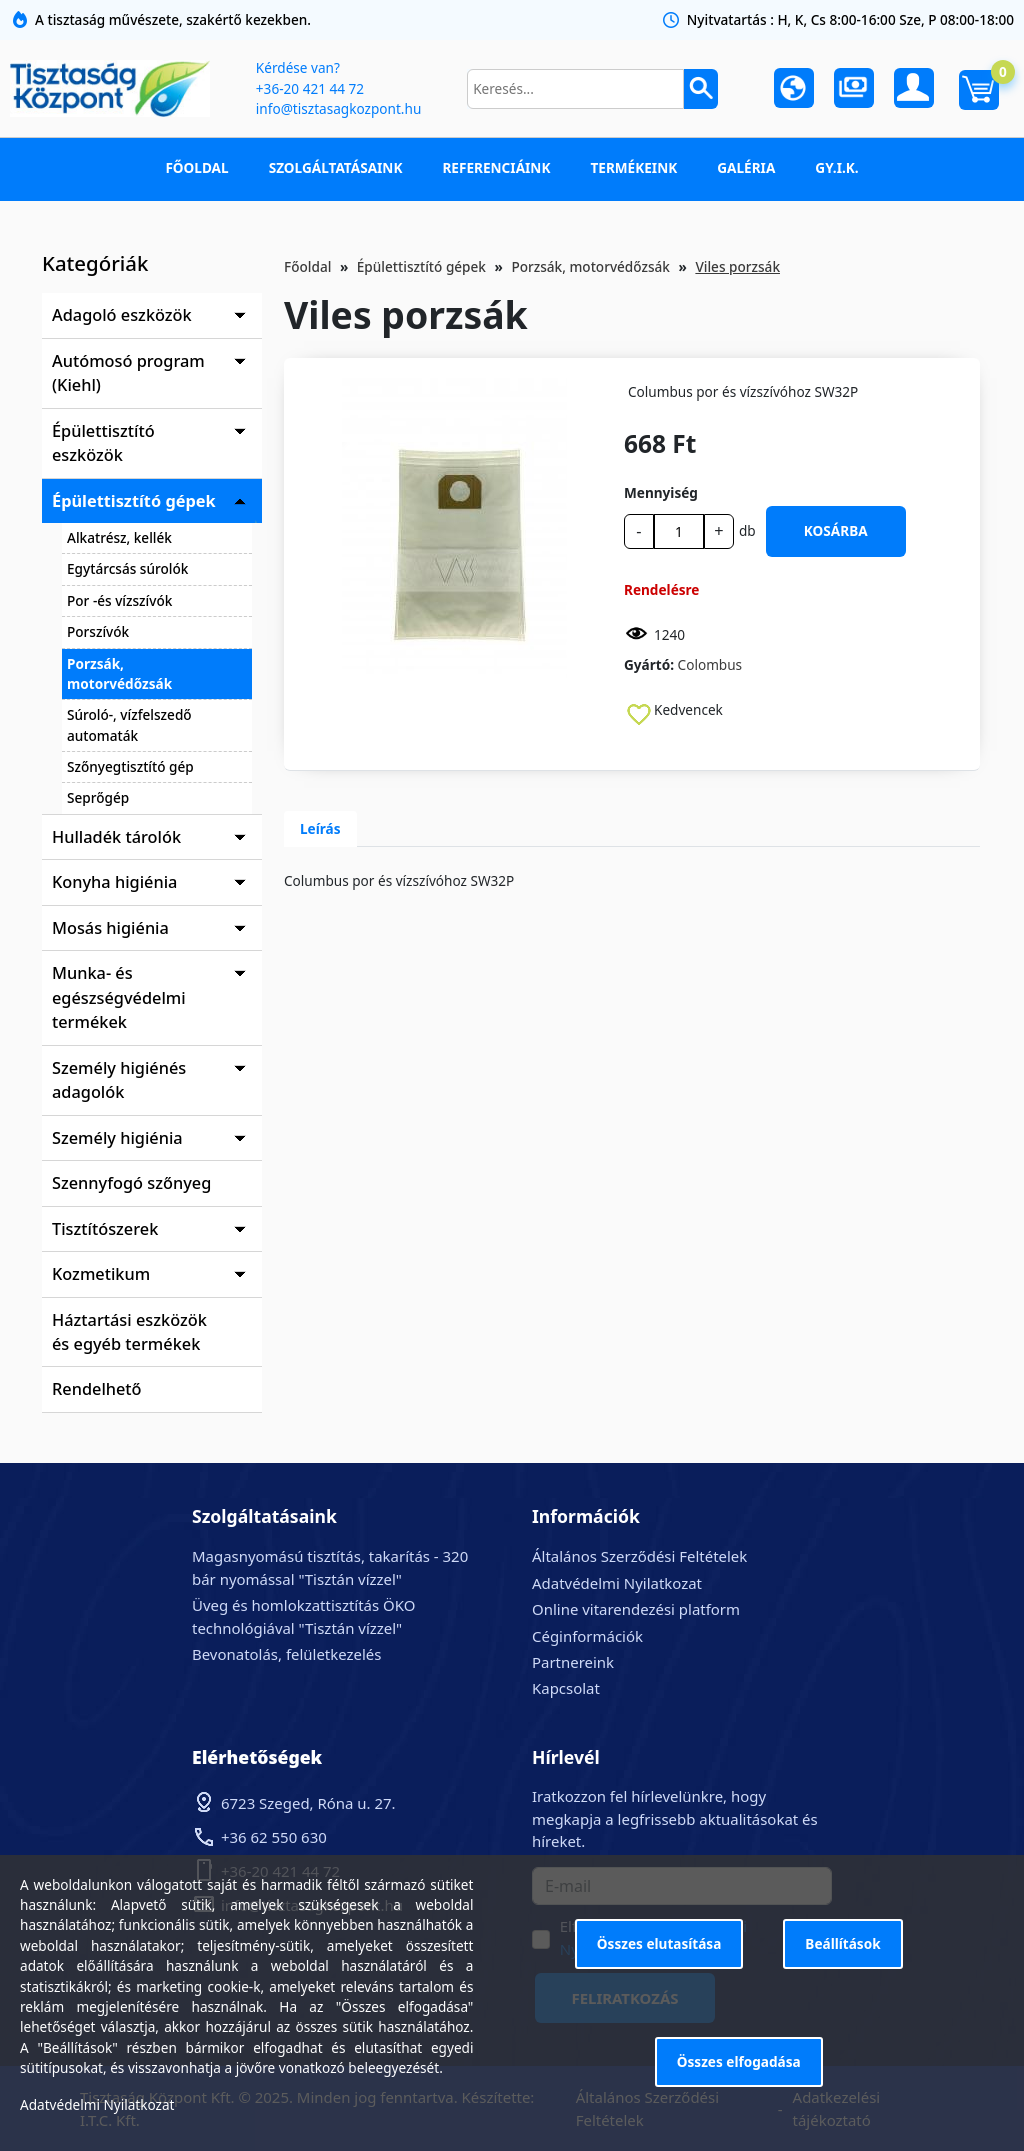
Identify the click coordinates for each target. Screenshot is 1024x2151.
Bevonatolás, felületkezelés (286, 1654)
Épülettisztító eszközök (103, 443)
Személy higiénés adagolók (119, 1080)
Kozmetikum (101, 1274)
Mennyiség (661, 492)
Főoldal (196, 167)
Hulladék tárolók (116, 837)
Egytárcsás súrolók (127, 568)
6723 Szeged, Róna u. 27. (308, 1803)
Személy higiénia (117, 1138)
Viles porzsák (737, 266)
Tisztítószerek (105, 1229)
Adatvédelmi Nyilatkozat (617, 1583)
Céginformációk (587, 1636)
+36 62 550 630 (274, 1837)
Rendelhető (97, 1389)
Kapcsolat (566, 1688)
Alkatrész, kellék (119, 537)
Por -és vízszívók (119, 600)
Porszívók (98, 631)
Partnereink (573, 1662)
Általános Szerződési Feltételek (639, 1556)
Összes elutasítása (659, 1943)
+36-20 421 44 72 (310, 88)
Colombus (710, 664)
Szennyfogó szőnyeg (131, 1183)
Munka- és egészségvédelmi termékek (119, 997)
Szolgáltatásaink (336, 167)
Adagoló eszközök (122, 315)
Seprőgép (98, 797)
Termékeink (633, 167)
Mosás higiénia (110, 928)
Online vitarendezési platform (636, 1609)
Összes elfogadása (739, 2061)
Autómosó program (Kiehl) (128, 373)
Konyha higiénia (114, 882)
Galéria (746, 167)
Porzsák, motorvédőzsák (119, 673)
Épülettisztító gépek (134, 501)
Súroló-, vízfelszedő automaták (129, 724)
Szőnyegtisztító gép (130, 766)
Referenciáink (496, 167)
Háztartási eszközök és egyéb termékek (129, 1332)
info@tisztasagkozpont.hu (338, 108)
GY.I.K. (836, 167)
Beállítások (842, 1943)
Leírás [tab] (320, 828)
